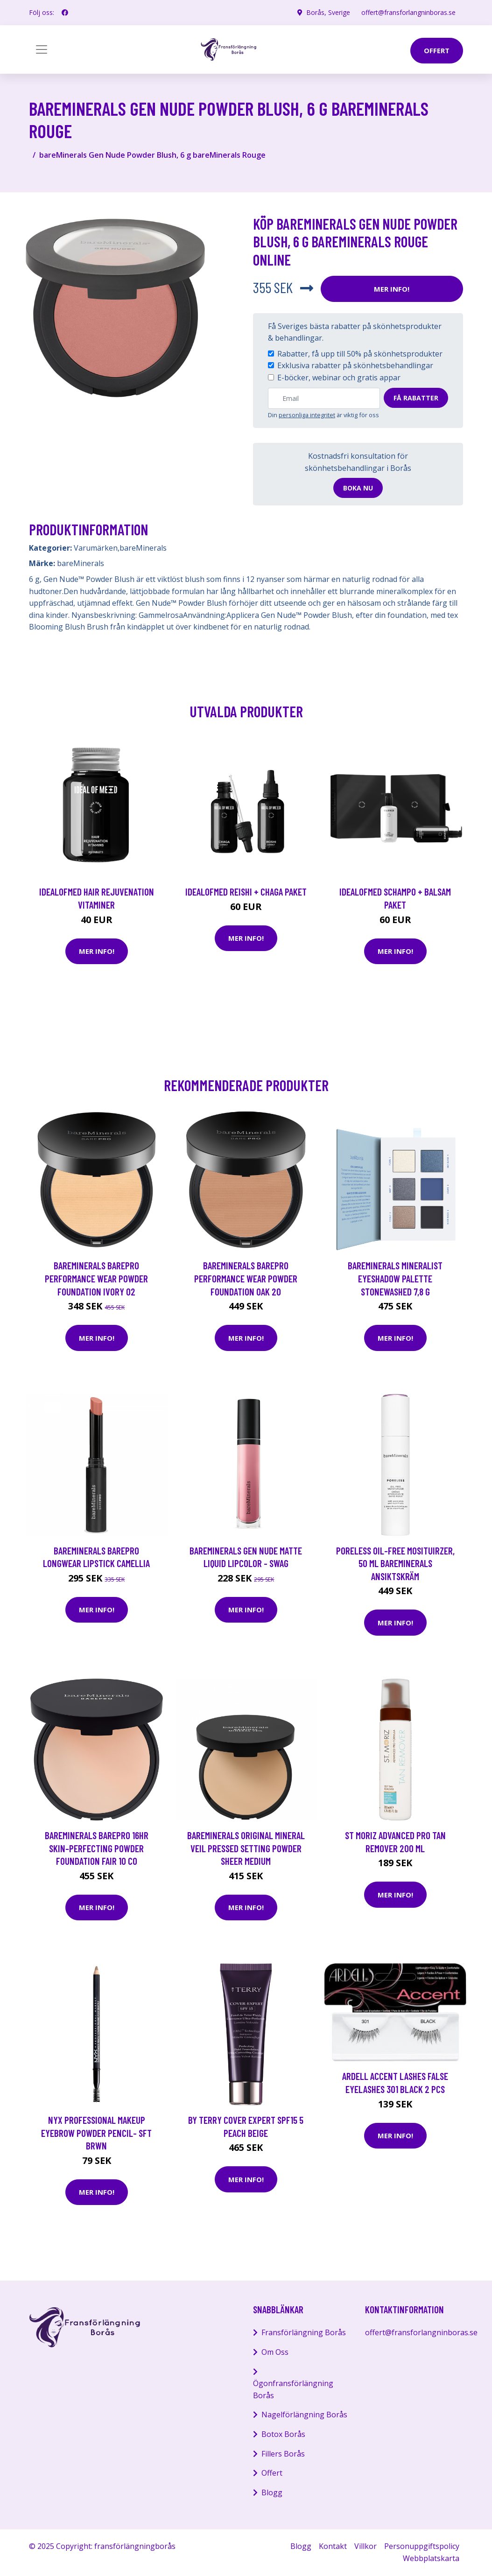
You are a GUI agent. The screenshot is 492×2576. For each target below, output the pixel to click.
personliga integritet (307, 415)
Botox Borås (283, 2434)
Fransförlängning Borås (303, 2332)
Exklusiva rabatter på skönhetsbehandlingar (355, 365)
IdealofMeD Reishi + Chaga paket (246, 891)
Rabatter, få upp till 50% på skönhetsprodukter (360, 354)
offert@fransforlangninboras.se (408, 12)
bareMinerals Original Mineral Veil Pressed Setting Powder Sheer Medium (246, 1848)
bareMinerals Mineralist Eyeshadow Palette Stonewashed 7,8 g (395, 1278)
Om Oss (274, 2352)
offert (437, 50)
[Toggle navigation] (41, 49)
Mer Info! (391, 289)
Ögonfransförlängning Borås (293, 2389)
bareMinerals (143, 548)
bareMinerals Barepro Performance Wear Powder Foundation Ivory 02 (96, 1278)
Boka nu (358, 487)
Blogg (271, 2492)
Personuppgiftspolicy (421, 2546)
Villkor (365, 2546)
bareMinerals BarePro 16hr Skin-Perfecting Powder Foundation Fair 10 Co (96, 1848)
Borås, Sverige (328, 12)
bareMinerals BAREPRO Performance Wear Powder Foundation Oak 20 (245, 1278)
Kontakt (333, 2546)
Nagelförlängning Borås (304, 2414)
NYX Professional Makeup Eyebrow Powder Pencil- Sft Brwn (96, 2132)
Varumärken (96, 548)
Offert (271, 2473)
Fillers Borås (283, 2454)
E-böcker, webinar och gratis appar (339, 377)
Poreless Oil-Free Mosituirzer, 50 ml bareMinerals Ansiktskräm (395, 1563)
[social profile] (65, 12)
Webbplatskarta (431, 2558)
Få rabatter (416, 397)
